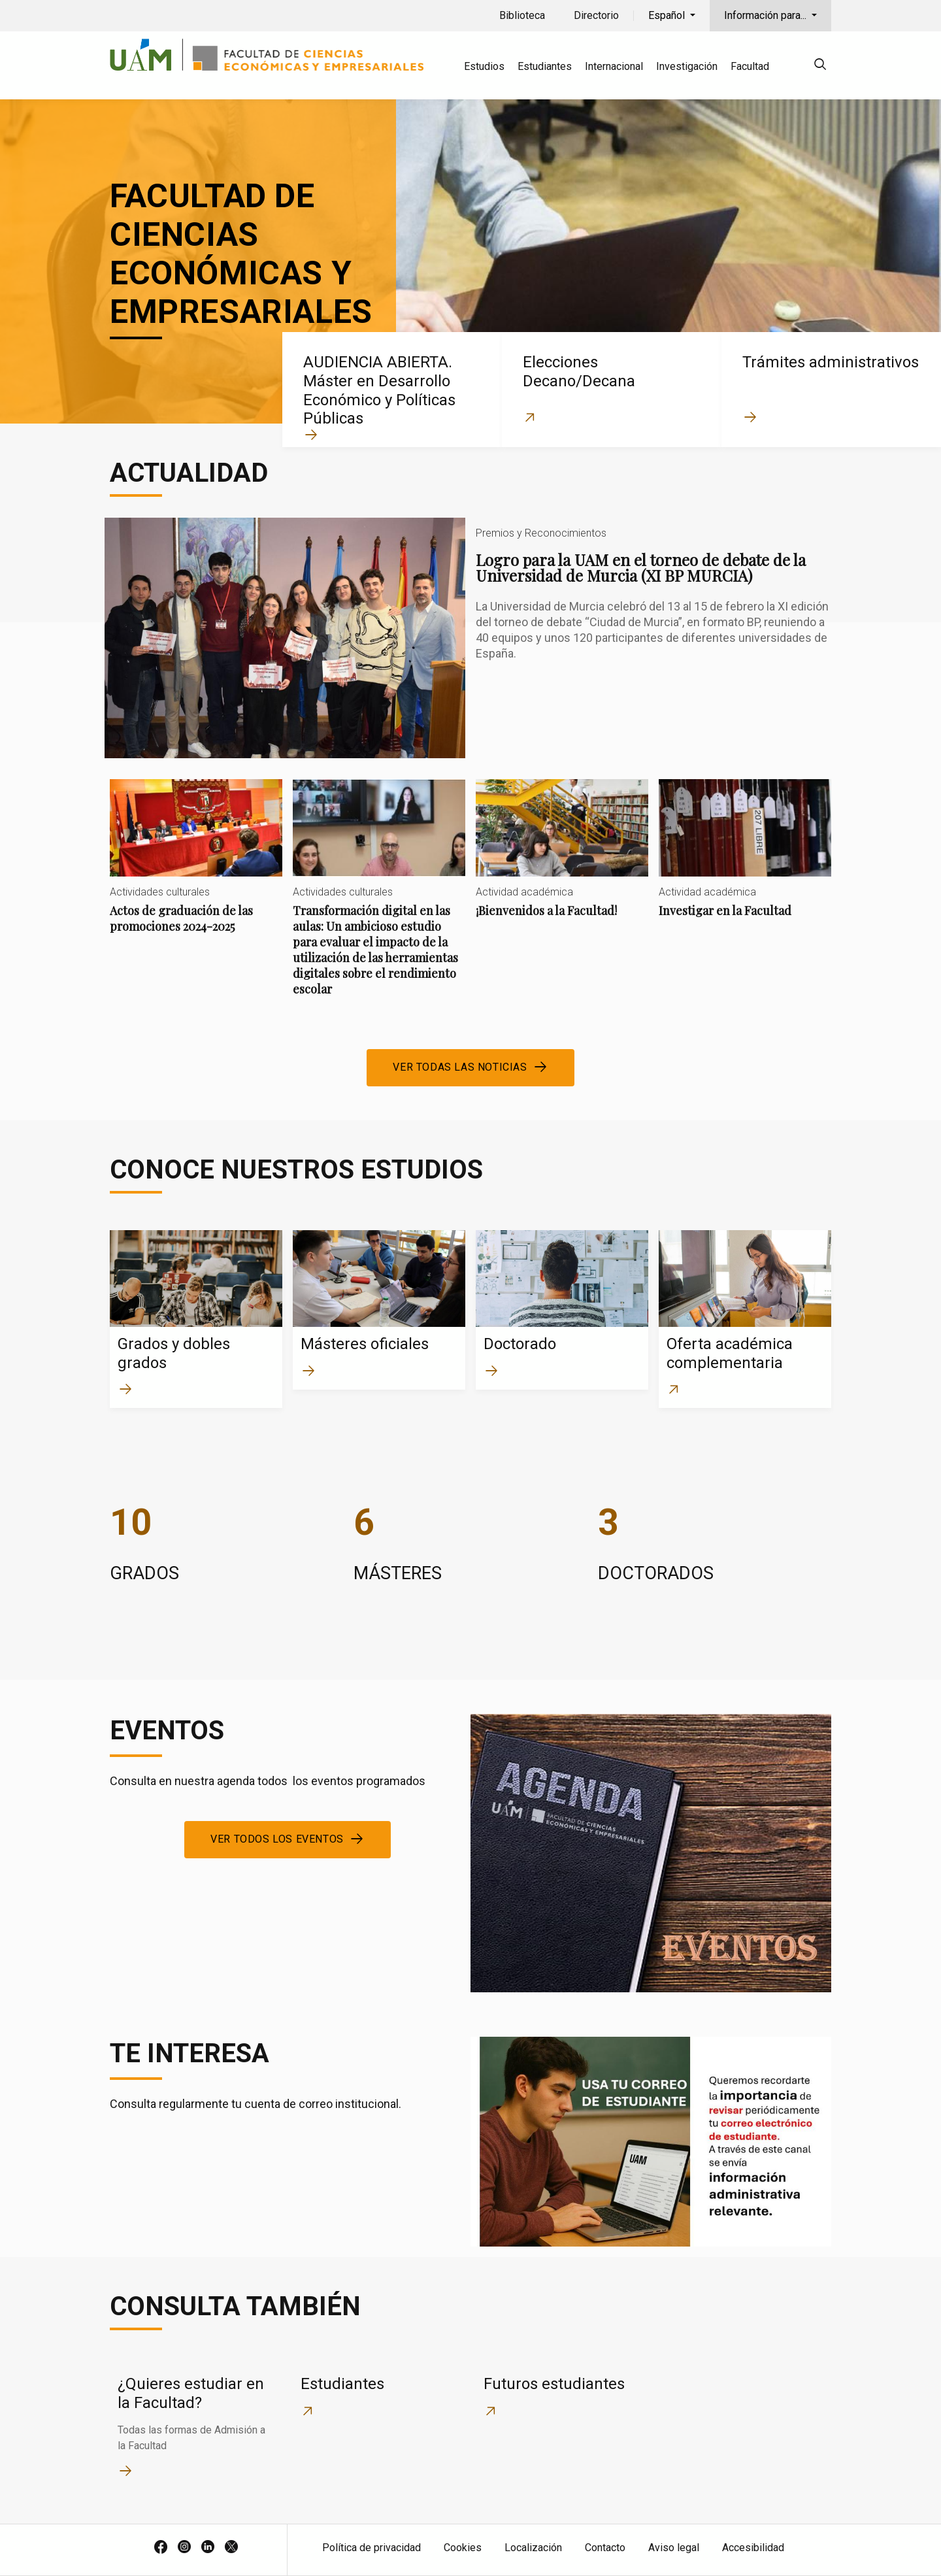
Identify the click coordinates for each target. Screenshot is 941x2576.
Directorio (596, 15)
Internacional (614, 66)
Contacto (605, 2547)
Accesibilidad (753, 2547)
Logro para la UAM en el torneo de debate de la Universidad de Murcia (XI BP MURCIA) (470, 638)
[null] (820, 66)
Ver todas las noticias (460, 1067)
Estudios (484, 66)
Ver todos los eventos (277, 1839)
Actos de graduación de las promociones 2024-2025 (196, 867)
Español (667, 15)
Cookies (463, 2547)
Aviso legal (673, 2547)
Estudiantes (545, 66)
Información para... (766, 15)
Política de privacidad (371, 2547)
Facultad (750, 66)
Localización (533, 2547)
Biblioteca (522, 15)
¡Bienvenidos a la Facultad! (562, 859)
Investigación (687, 66)
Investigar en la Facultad (745, 859)
